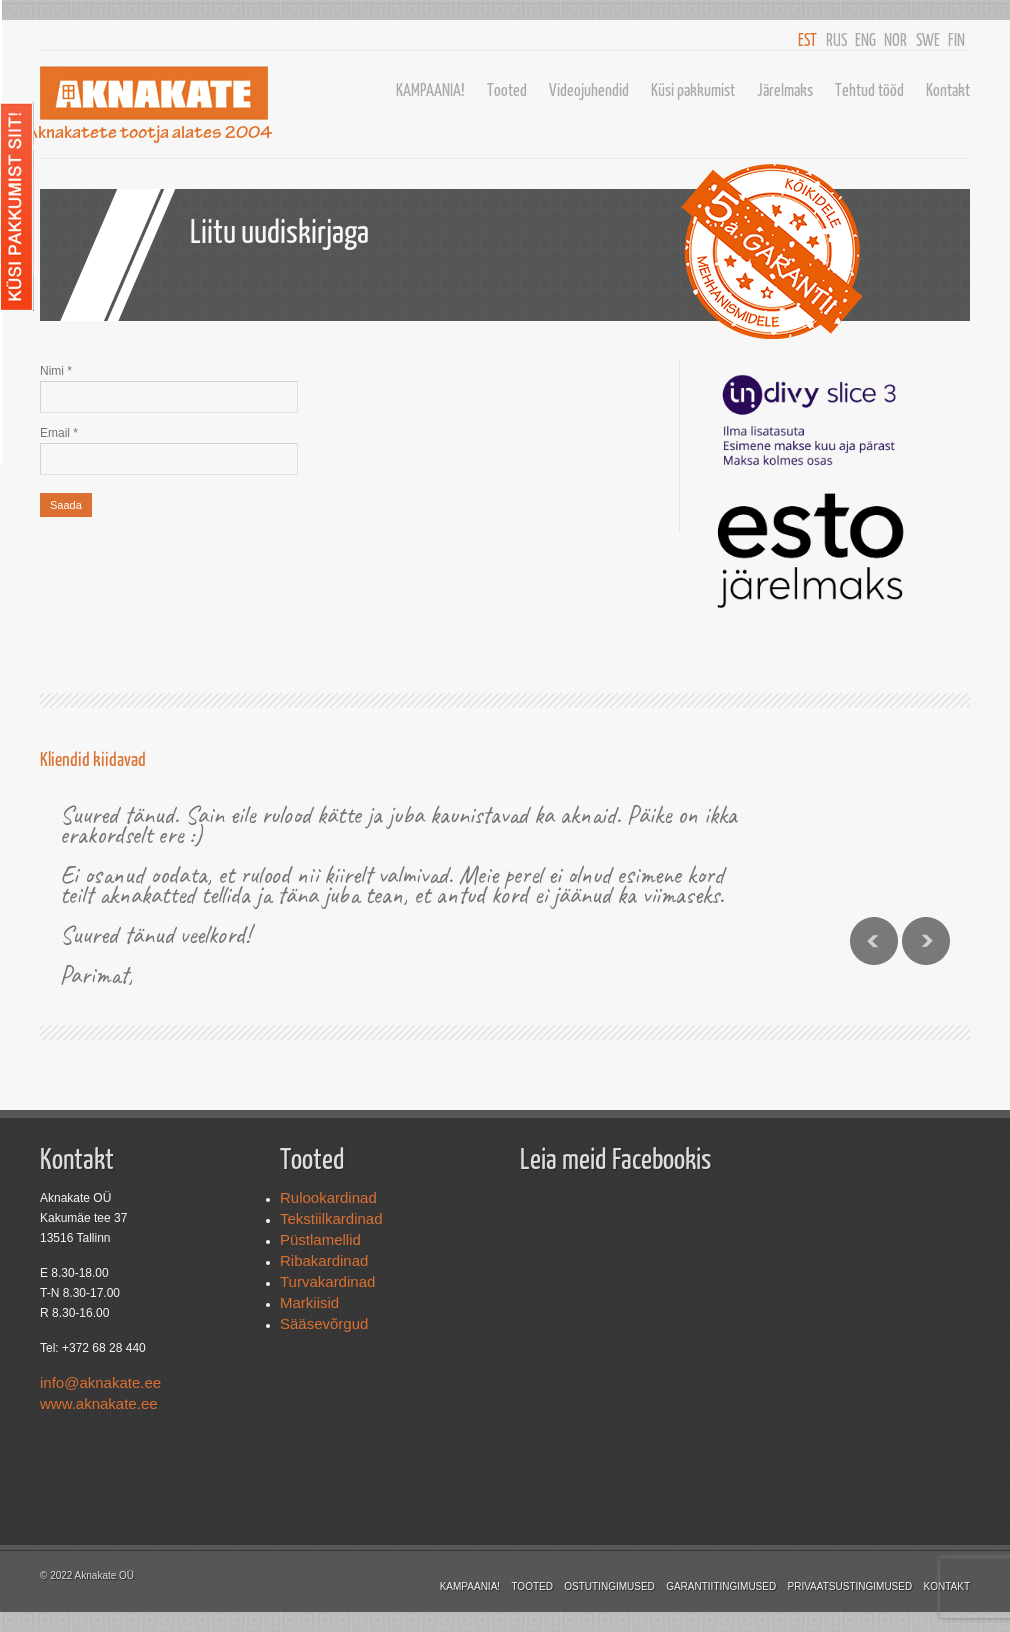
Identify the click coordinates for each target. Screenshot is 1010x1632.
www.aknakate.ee (99, 1403)
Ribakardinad (324, 1260)
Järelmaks (785, 89)
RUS (836, 39)
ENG (865, 39)
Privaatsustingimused (850, 1586)
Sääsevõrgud (324, 1323)
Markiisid (309, 1302)
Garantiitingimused (721, 1586)
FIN (956, 39)
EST (807, 39)
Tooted (507, 89)
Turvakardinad (327, 1281)
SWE (928, 39)
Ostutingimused (609, 1586)
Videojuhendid (589, 89)
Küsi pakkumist (693, 89)
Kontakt (948, 89)
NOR (895, 39)
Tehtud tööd (869, 89)
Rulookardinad (328, 1197)
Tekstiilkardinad (331, 1218)
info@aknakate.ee (100, 1382)
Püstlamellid (320, 1239)
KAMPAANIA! (430, 89)
